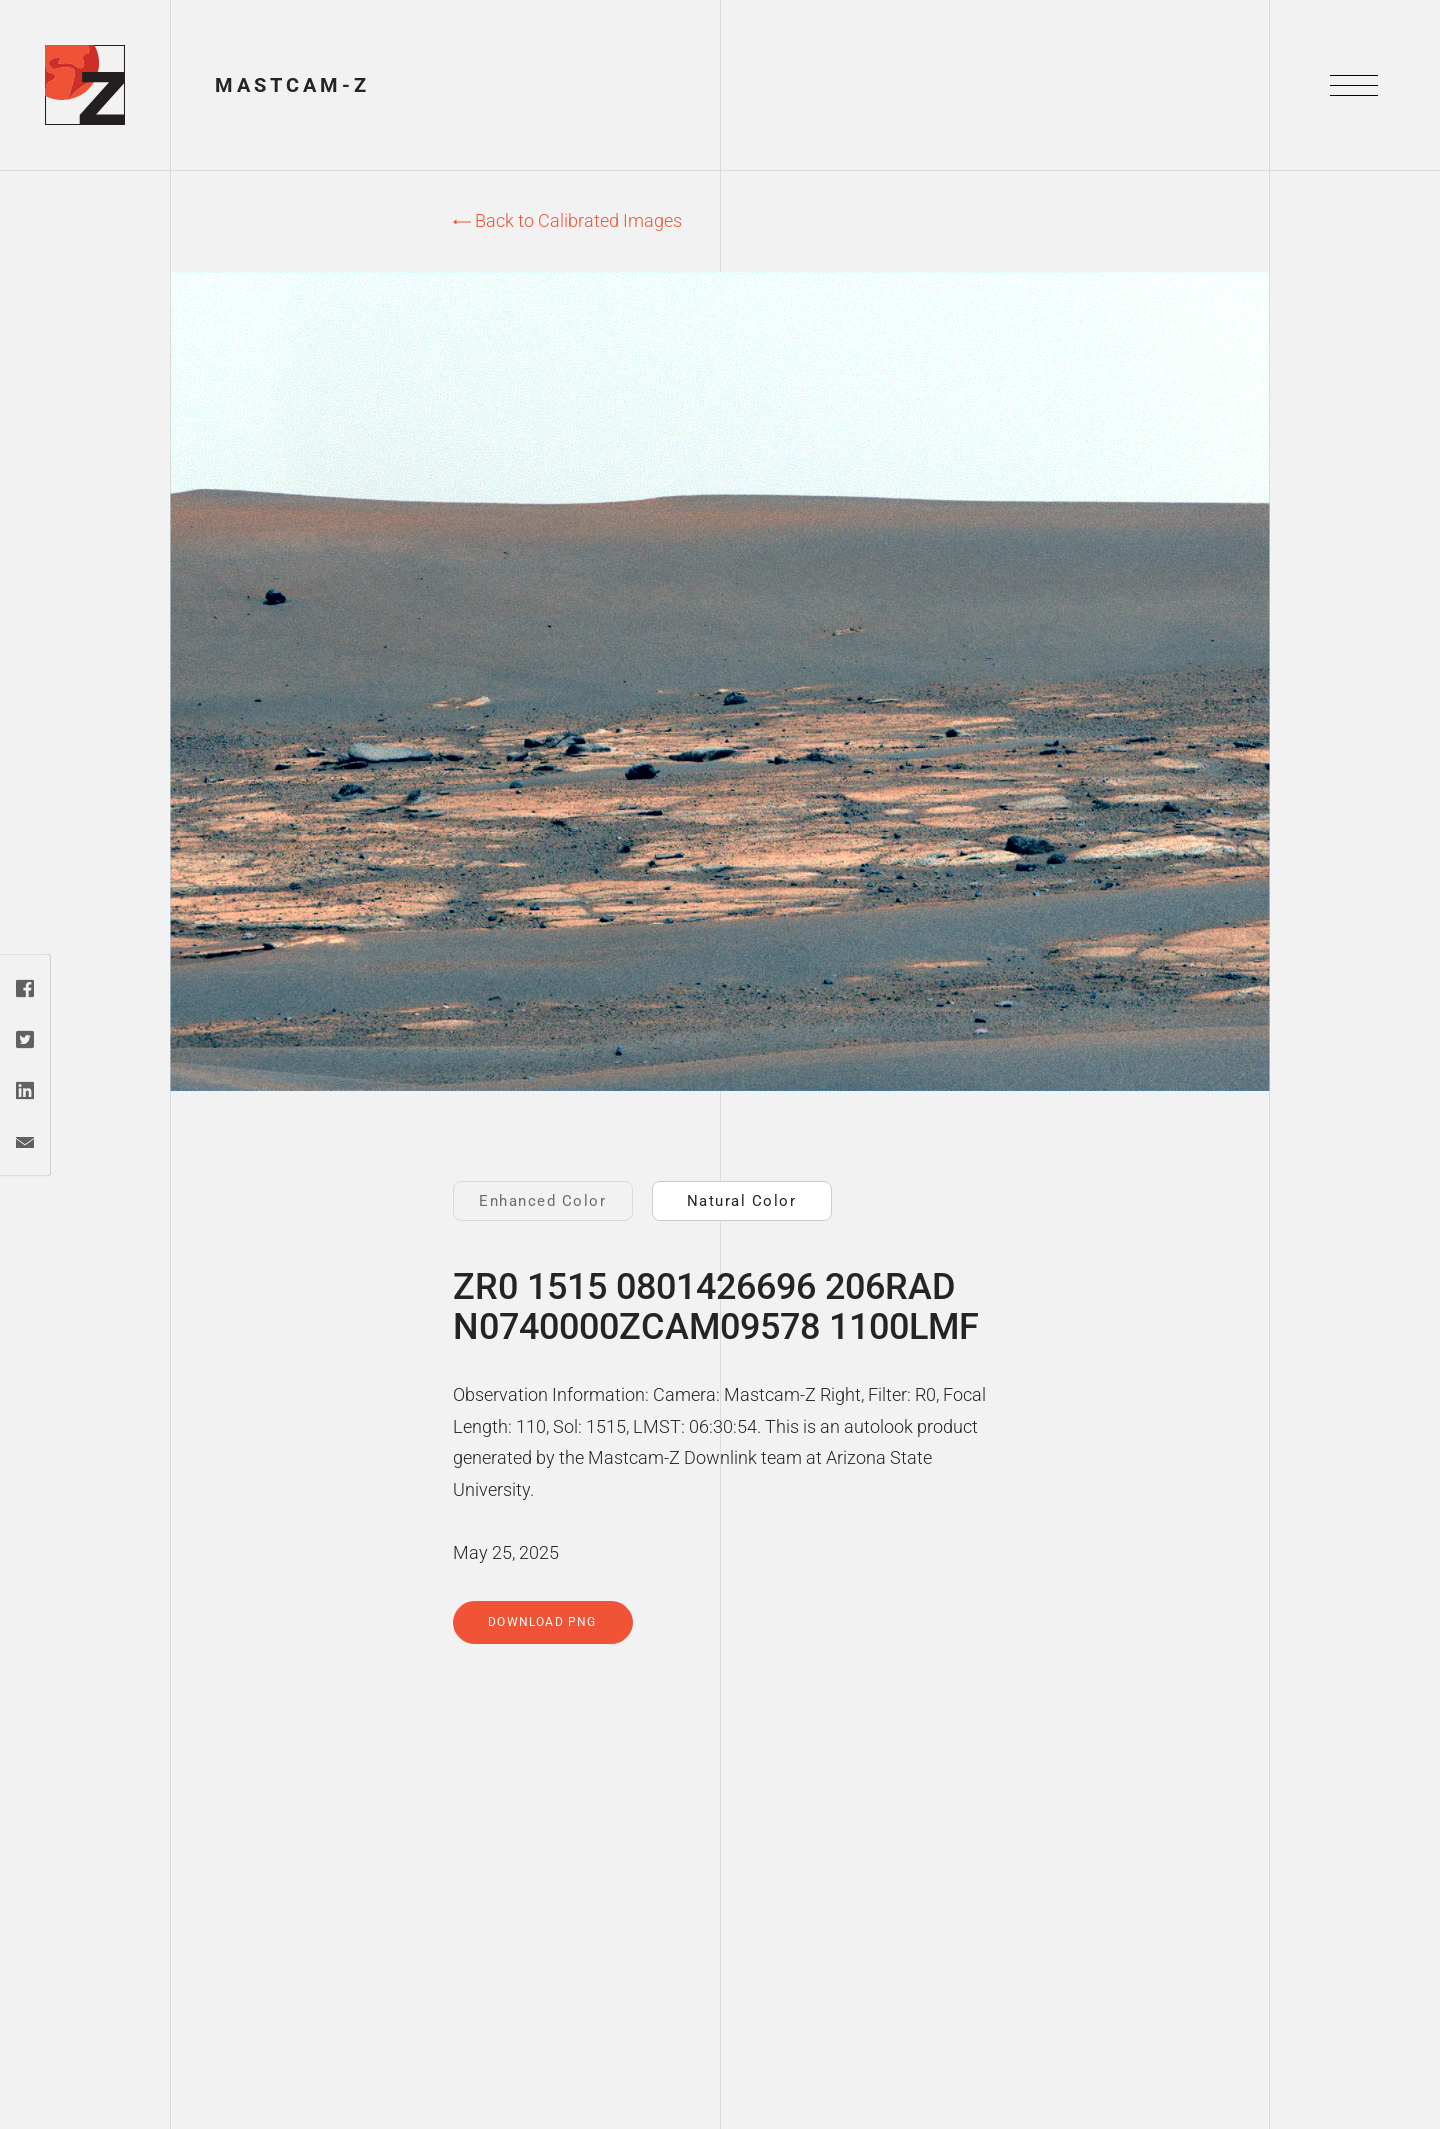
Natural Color (742, 1201)
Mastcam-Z (292, 85)
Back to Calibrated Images (567, 220)
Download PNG (542, 1622)
